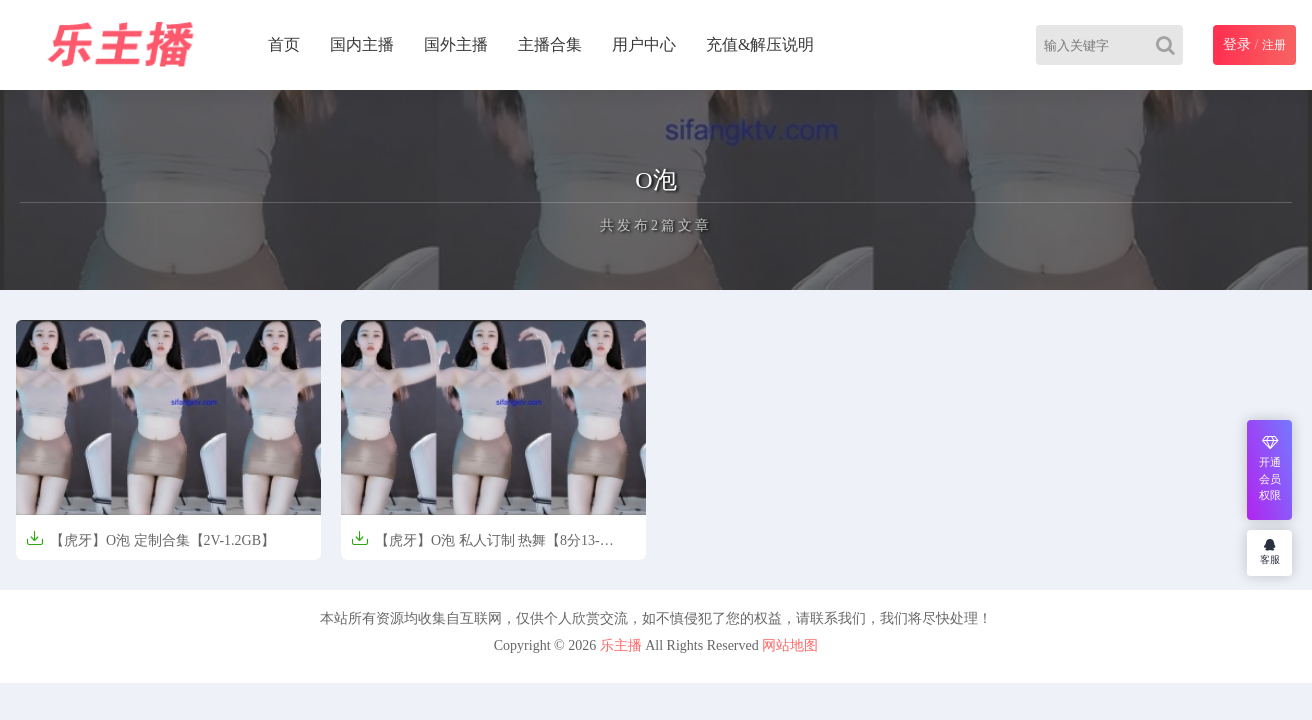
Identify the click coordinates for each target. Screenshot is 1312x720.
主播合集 (550, 44)
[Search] (1169, 45)
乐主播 (621, 645)
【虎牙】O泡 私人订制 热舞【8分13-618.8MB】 (475, 546)
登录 (1237, 44)
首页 (284, 44)
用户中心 (644, 44)
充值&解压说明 (760, 44)
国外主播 (456, 44)
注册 (1274, 45)
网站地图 (790, 645)
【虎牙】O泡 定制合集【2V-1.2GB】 (150, 538)
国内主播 (362, 44)
